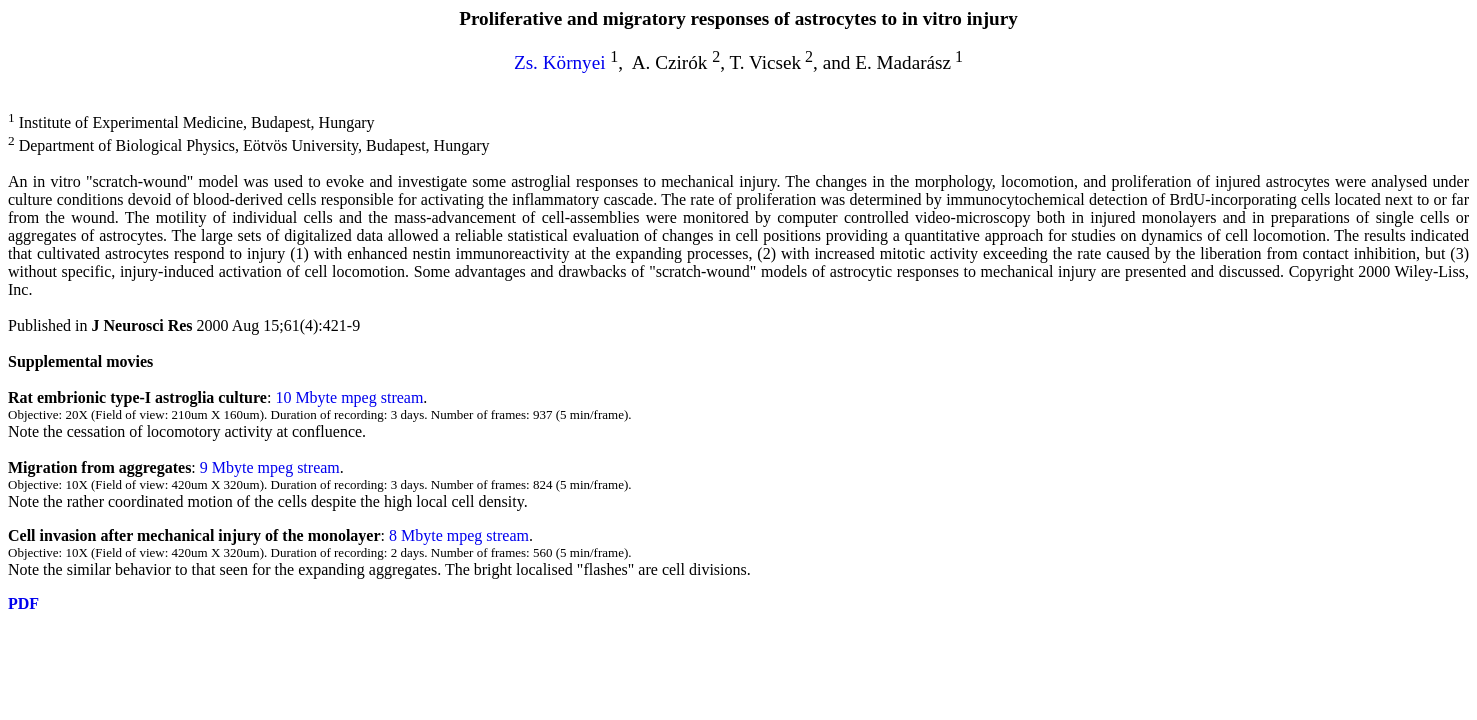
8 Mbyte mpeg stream (457, 535)
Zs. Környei (560, 62)
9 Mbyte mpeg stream (270, 467)
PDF (23, 603)
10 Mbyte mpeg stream (349, 397)
